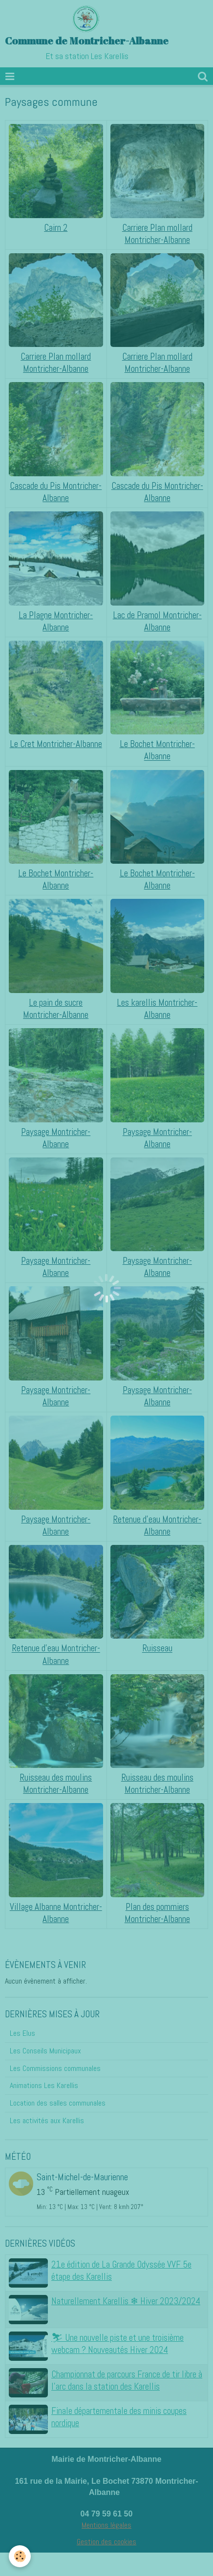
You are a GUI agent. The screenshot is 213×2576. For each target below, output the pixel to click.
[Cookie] (20, 2556)
